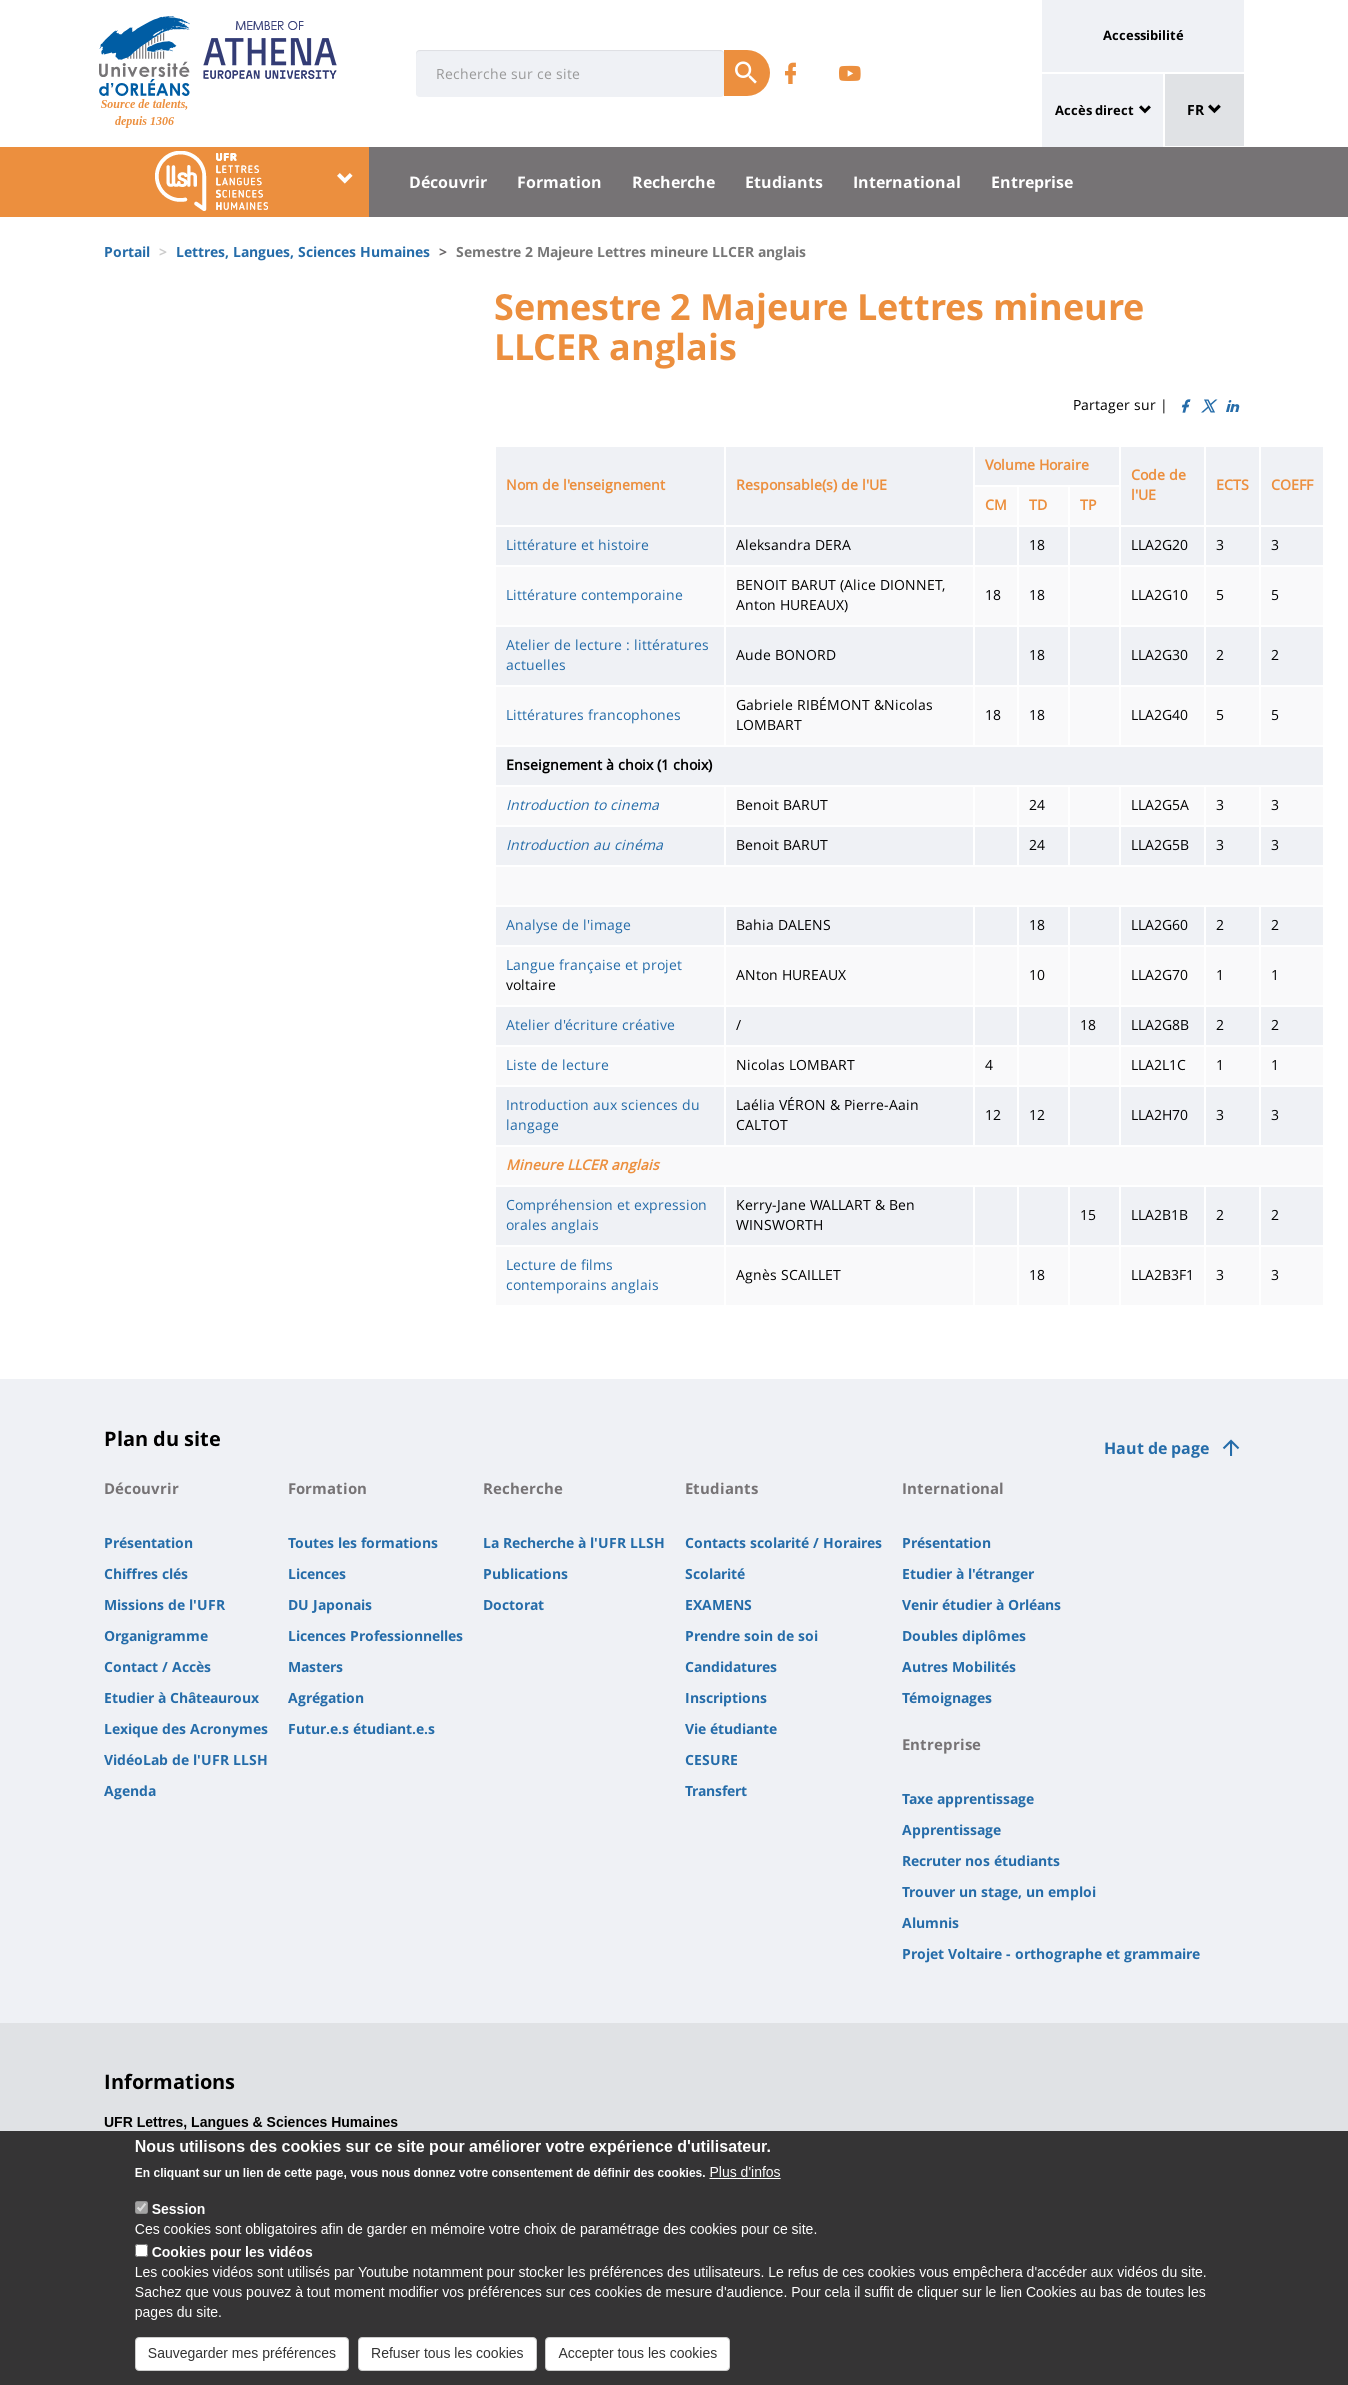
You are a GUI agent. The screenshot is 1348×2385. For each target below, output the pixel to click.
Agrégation (326, 1697)
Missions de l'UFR (164, 1604)
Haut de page (1156, 1448)
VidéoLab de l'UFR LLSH (186, 1759)
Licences (317, 1573)
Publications (525, 1573)
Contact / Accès (157, 1666)
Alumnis (930, 1922)
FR (1204, 109)
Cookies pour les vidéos (232, 2252)
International (907, 182)
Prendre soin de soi (751, 1635)
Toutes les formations (363, 1542)
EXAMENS (718, 1604)
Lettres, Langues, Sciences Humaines (303, 251)
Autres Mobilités (959, 1666)
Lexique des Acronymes (186, 1728)
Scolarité (715, 1573)
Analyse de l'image (568, 924)
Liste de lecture (557, 1064)
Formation (559, 182)
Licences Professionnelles (375, 1635)
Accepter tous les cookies (637, 2353)
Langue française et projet (594, 964)
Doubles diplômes (964, 1635)
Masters (315, 1666)
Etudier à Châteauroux (181, 1697)
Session (179, 2209)
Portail (127, 251)
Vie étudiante (731, 1728)
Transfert (716, 1790)
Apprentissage (951, 1829)
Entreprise (1032, 182)
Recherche (673, 182)
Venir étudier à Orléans (981, 1604)
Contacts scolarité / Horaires (783, 1542)
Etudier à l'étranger (968, 1573)
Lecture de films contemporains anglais (582, 1274)
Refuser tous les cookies (447, 2353)
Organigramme (156, 1635)
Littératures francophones (593, 714)
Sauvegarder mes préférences (242, 2353)
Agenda (130, 1790)
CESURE (711, 1759)
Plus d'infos (744, 2172)
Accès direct (1094, 110)
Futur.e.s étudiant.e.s (361, 1728)
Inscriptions (726, 1697)
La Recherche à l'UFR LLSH (574, 1542)
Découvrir (448, 182)
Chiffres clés (146, 1573)
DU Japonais (330, 1604)
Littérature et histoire (577, 544)
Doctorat (513, 1604)
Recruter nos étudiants (981, 1860)
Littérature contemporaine (594, 594)
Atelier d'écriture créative (590, 1024)
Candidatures (731, 1666)
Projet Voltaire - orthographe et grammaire (1051, 1953)
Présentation (148, 1542)
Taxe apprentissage (968, 1798)
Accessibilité (1143, 35)
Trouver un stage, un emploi (999, 1891)
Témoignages (947, 1697)
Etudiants (784, 182)
